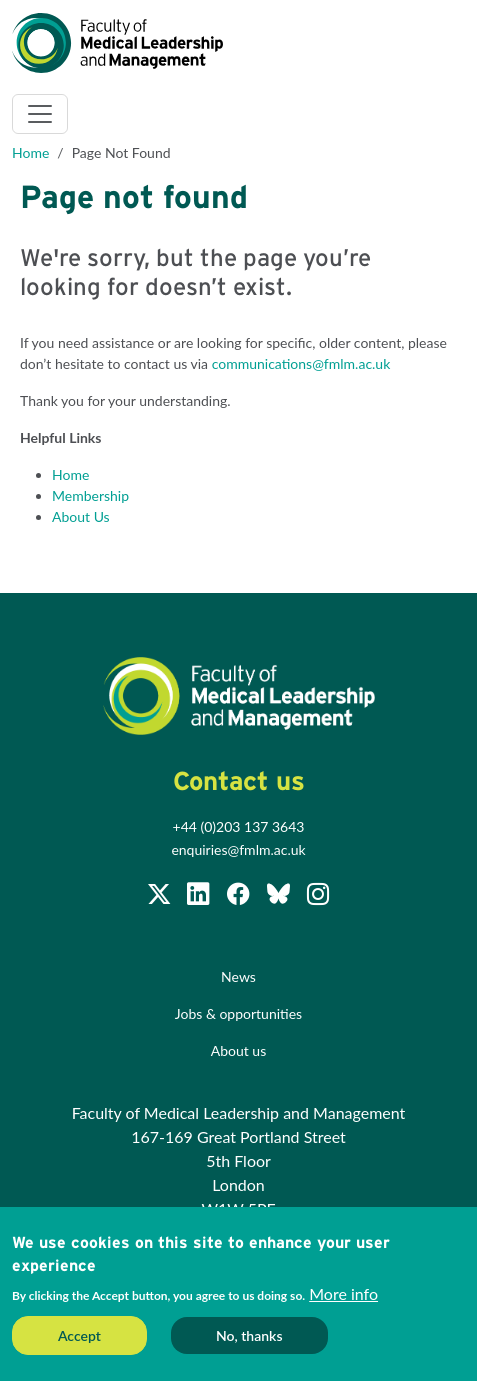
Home (30, 152)
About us (239, 1050)
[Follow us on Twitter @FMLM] (161, 896)
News (238, 976)
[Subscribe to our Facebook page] (240, 896)
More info (343, 1293)
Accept (79, 1335)
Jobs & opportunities (238, 1013)
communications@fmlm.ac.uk (301, 363)
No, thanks (249, 1335)
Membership (90, 495)
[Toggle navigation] (40, 114)
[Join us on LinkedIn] (200, 896)
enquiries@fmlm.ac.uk (238, 849)
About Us (81, 516)
